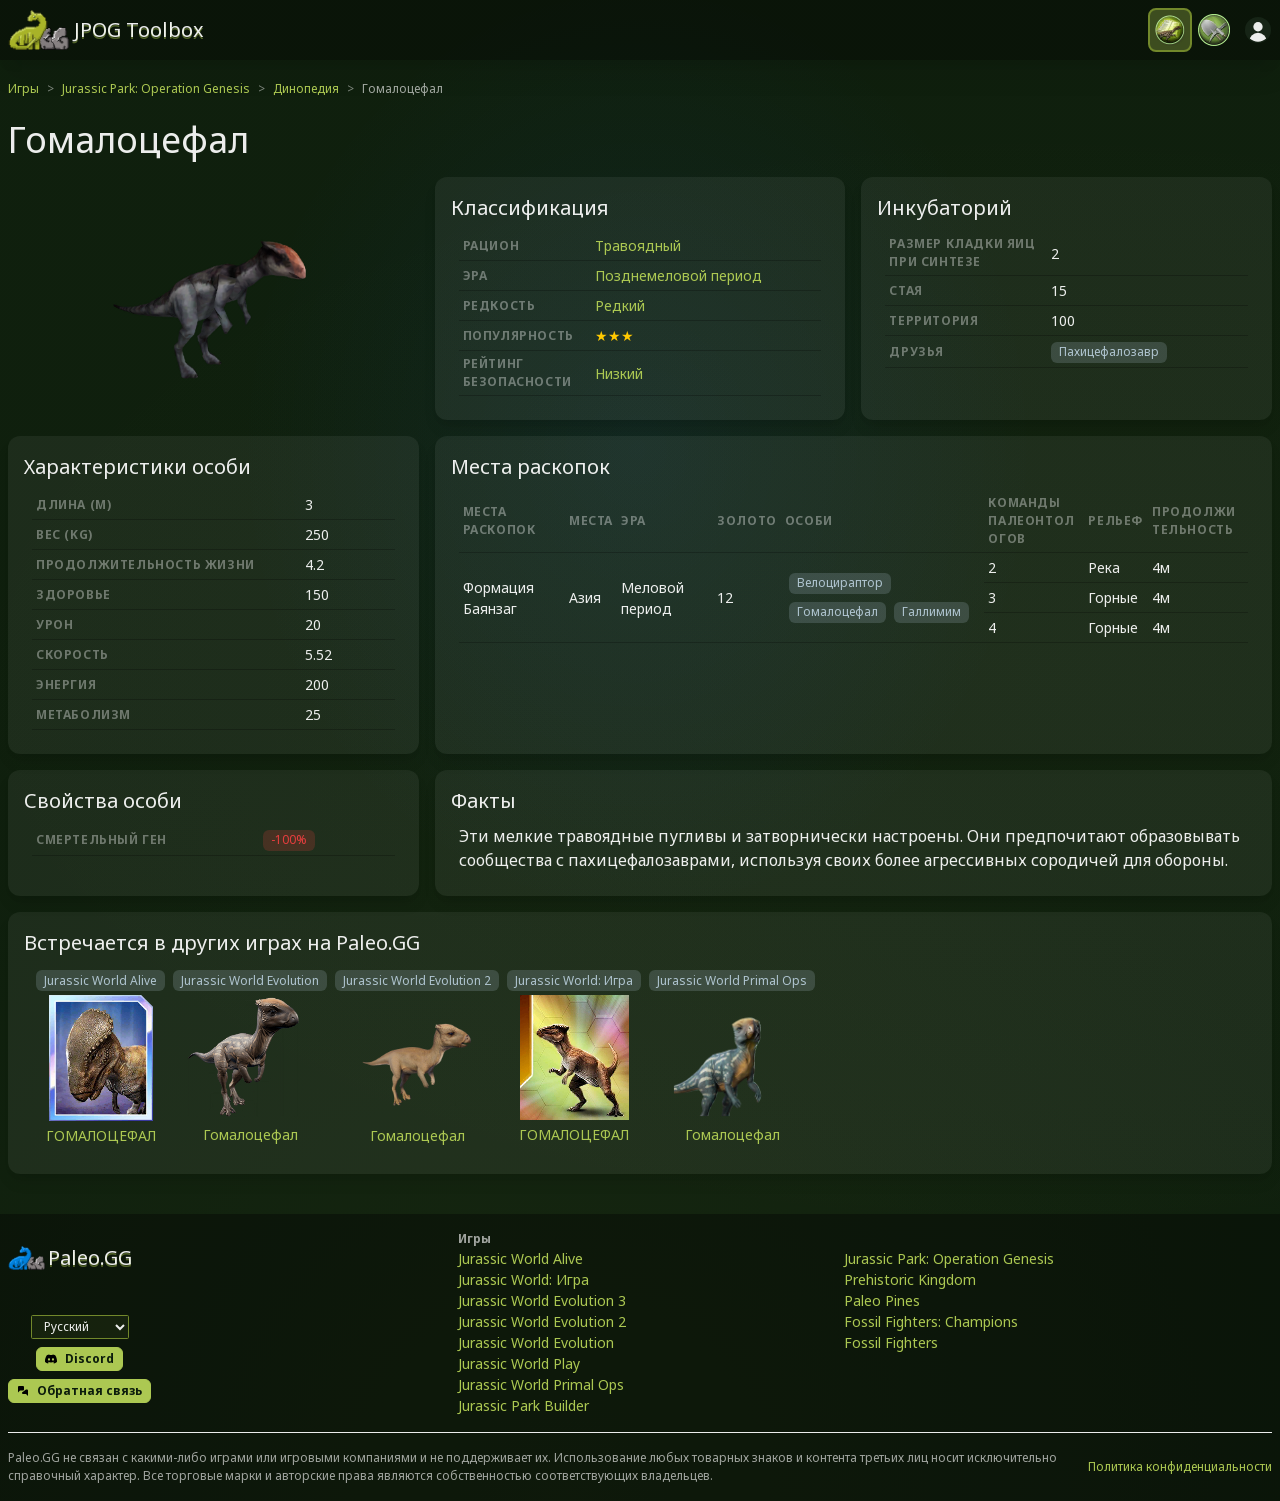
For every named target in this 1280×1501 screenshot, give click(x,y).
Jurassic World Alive (520, 1258)
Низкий (619, 373)
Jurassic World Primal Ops (541, 1384)
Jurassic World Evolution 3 (542, 1300)
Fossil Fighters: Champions (931, 1321)
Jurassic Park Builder (523, 1405)
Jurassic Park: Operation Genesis (156, 88)
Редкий (620, 305)
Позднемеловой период (678, 275)
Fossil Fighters (891, 1342)
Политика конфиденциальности (1180, 1466)
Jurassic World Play (519, 1363)
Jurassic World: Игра (523, 1279)
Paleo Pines (882, 1300)
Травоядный (638, 245)
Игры (23, 88)
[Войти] (1258, 30)
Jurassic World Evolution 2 (542, 1321)
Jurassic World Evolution (536, 1342)
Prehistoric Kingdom (910, 1279)
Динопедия (306, 88)
